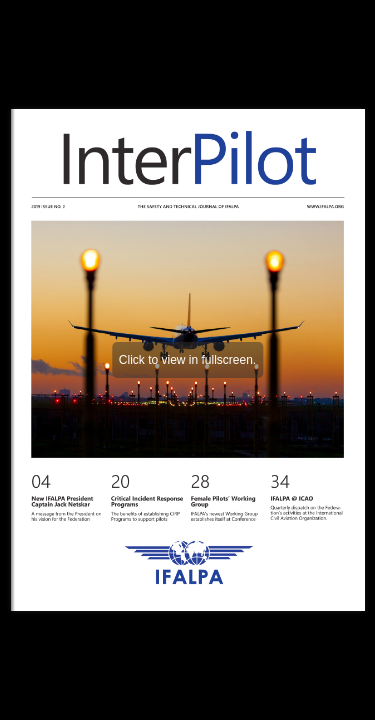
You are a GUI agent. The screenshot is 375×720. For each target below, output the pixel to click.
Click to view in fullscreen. (187, 360)
